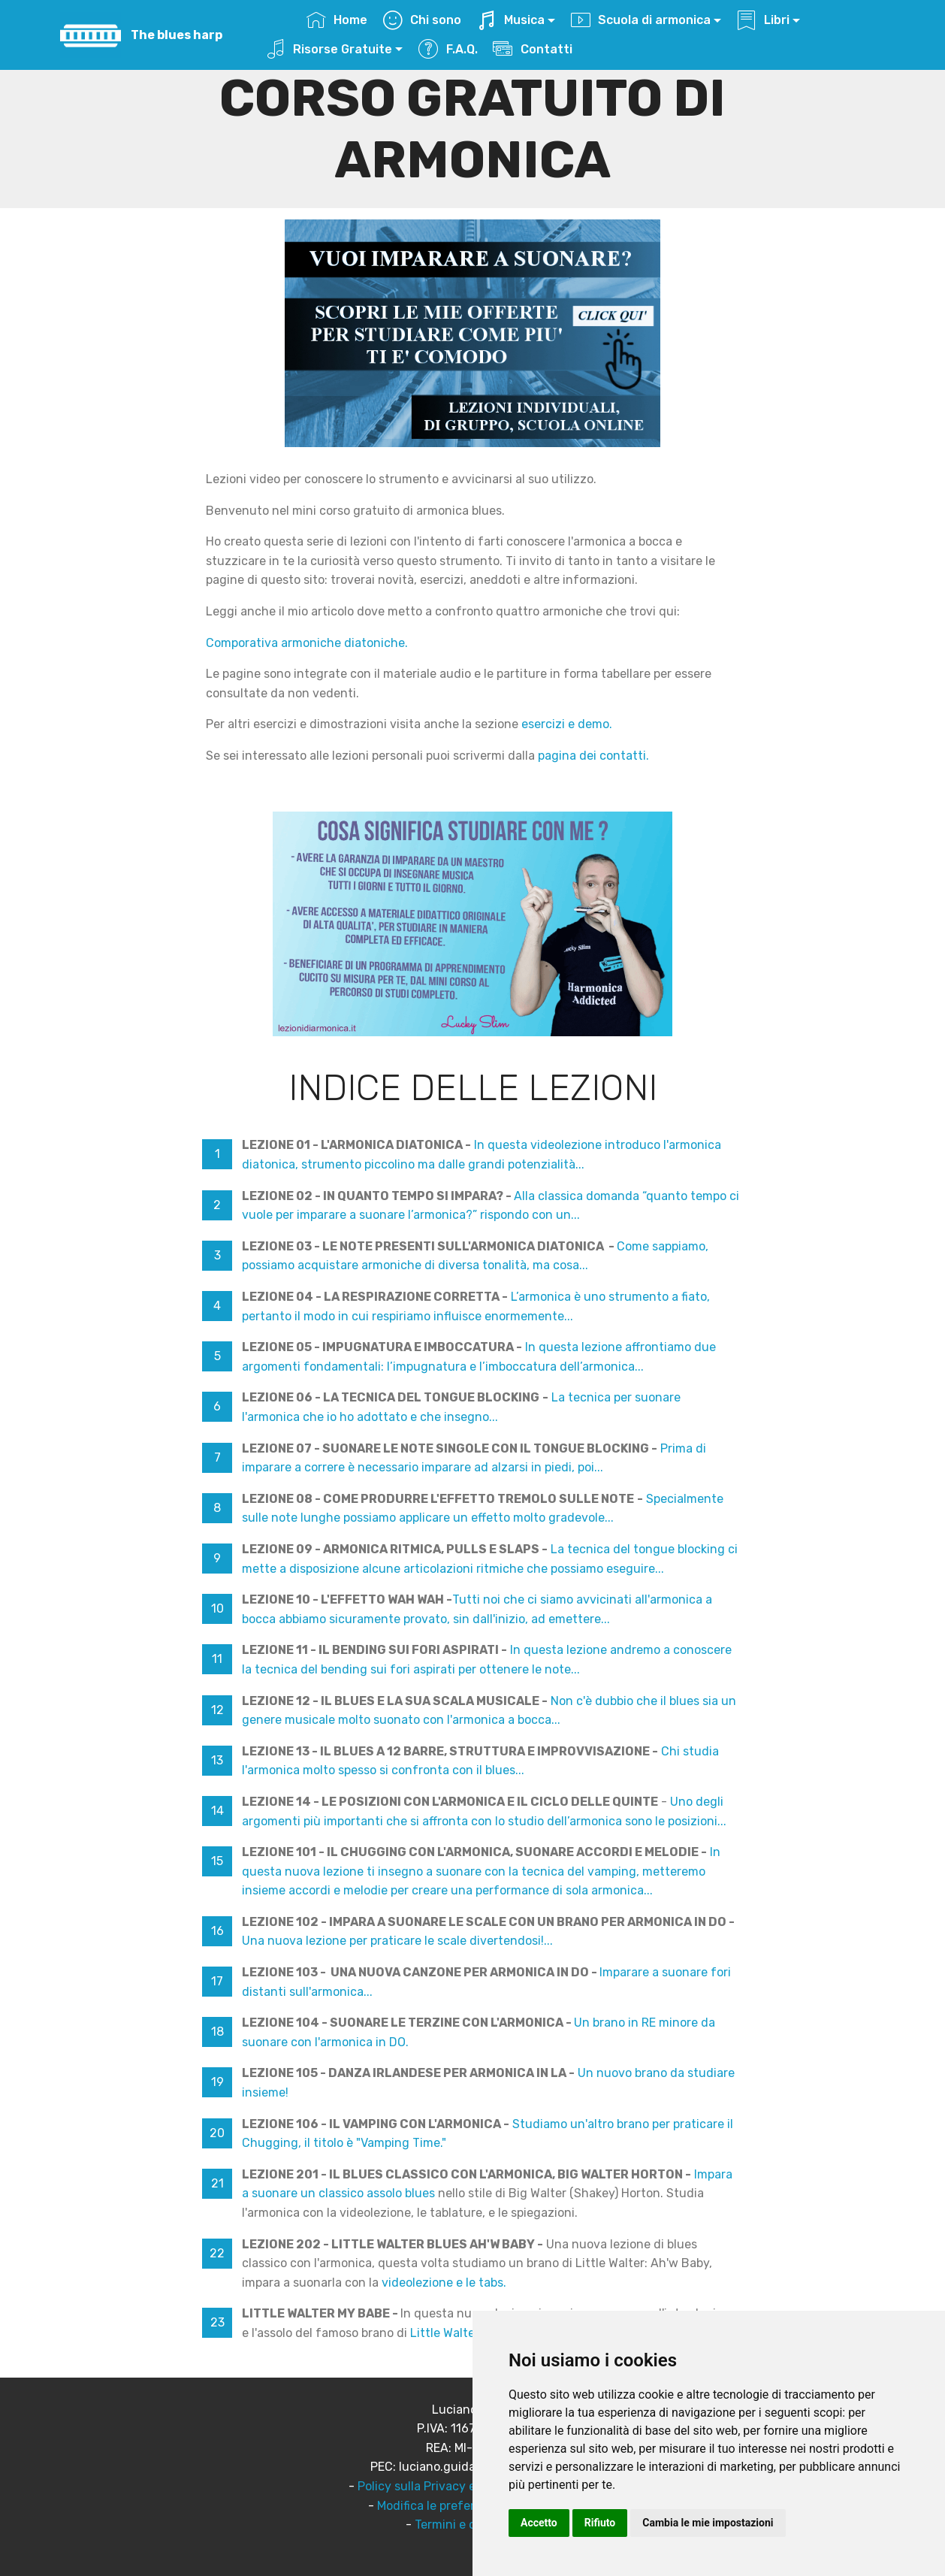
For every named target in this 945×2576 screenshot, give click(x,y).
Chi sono (422, 20)
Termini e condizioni (471, 2524)
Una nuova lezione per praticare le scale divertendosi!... (397, 1941)
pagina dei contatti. (593, 755)
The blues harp (176, 35)
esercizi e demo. (566, 724)
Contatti (534, 49)
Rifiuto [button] (600, 2523)
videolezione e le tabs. (444, 2282)
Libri (763, 20)
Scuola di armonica (641, 20)
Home (336, 20)
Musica (511, 20)
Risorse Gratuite (329, 49)
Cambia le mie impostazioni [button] (707, 2523)
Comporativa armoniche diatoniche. (307, 643)
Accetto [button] (539, 2523)
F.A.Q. (447, 49)
